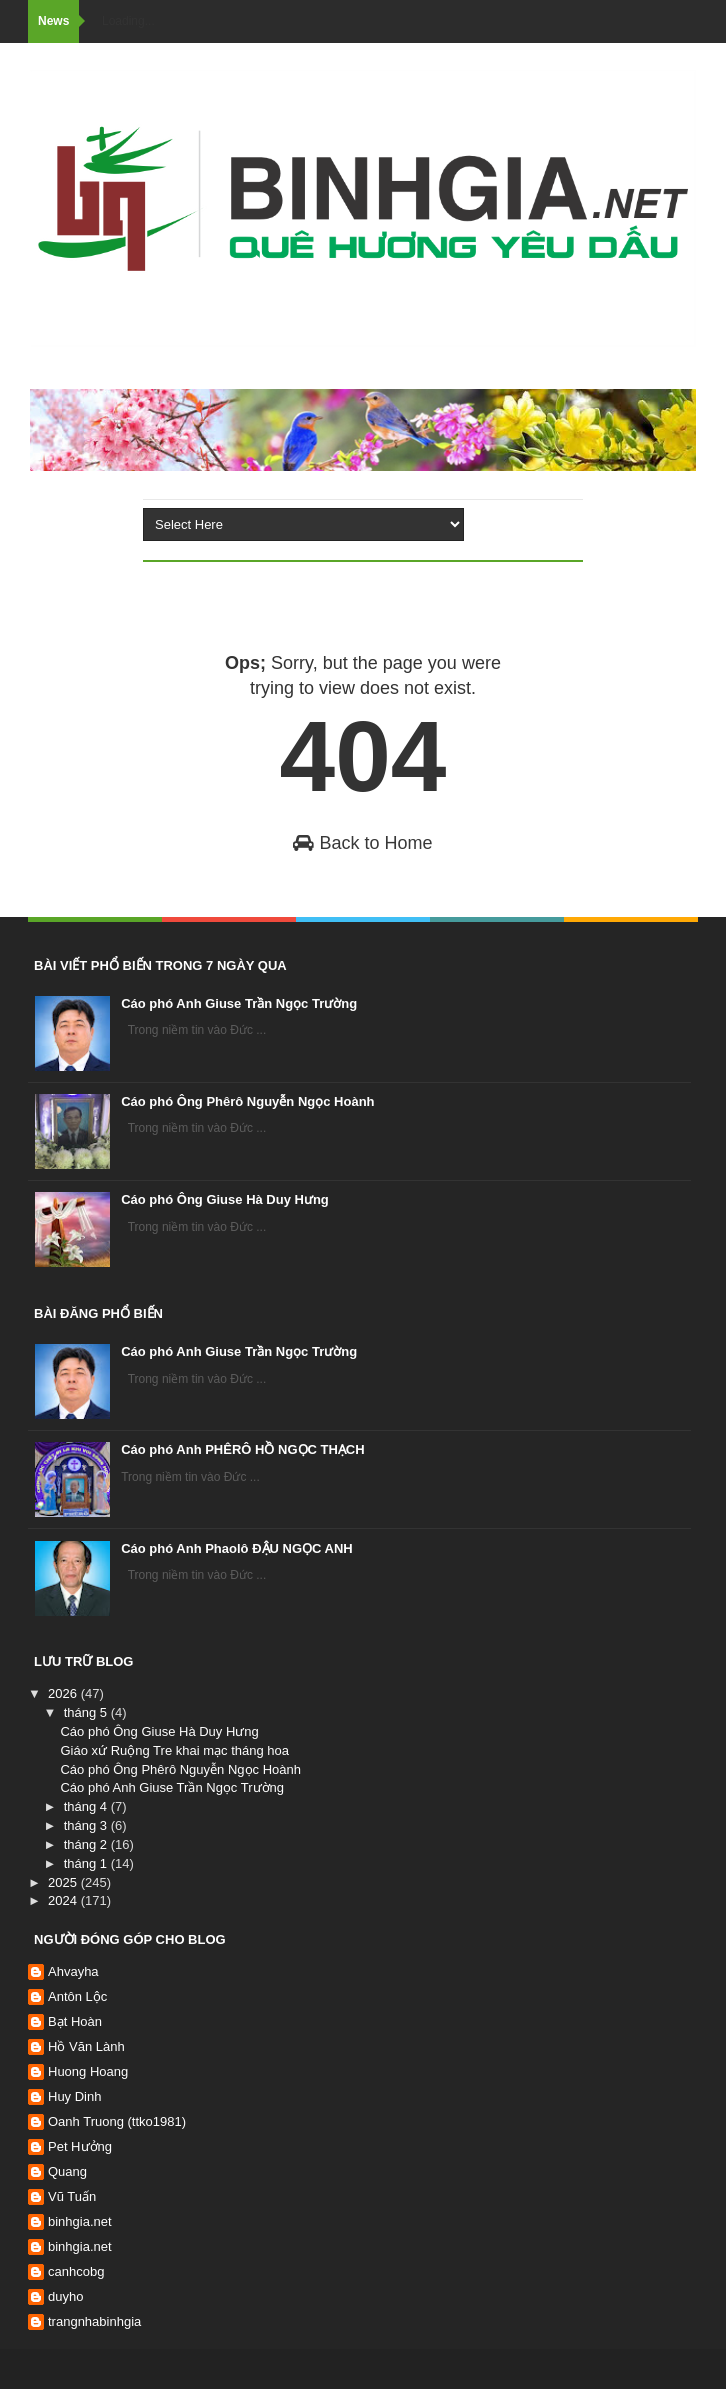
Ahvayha (73, 1971)
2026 (64, 1693)
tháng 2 (87, 1844)
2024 (64, 1900)
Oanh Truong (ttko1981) (117, 2121)
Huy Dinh (74, 2096)
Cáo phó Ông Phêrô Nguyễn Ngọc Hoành (247, 1101)
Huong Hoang (88, 2071)
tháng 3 (87, 1825)
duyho (65, 2296)
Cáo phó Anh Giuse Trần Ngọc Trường (239, 1003)
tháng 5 (87, 1712)
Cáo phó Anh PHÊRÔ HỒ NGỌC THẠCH (242, 1449)
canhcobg (76, 2271)
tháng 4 (87, 1806)
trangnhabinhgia (94, 2321)
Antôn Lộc (77, 1996)
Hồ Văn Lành (86, 2046)
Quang (67, 2171)
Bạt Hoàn (75, 2021)
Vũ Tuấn (72, 2196)
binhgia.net (80, 2221)
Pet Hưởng (80, 2146)
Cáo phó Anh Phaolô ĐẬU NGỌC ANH (237, 1548)
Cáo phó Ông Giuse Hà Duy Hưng (225, 1199)
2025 (64, 1882)
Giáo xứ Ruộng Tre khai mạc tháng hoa (174, 1750)
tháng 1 (87, 1863)
